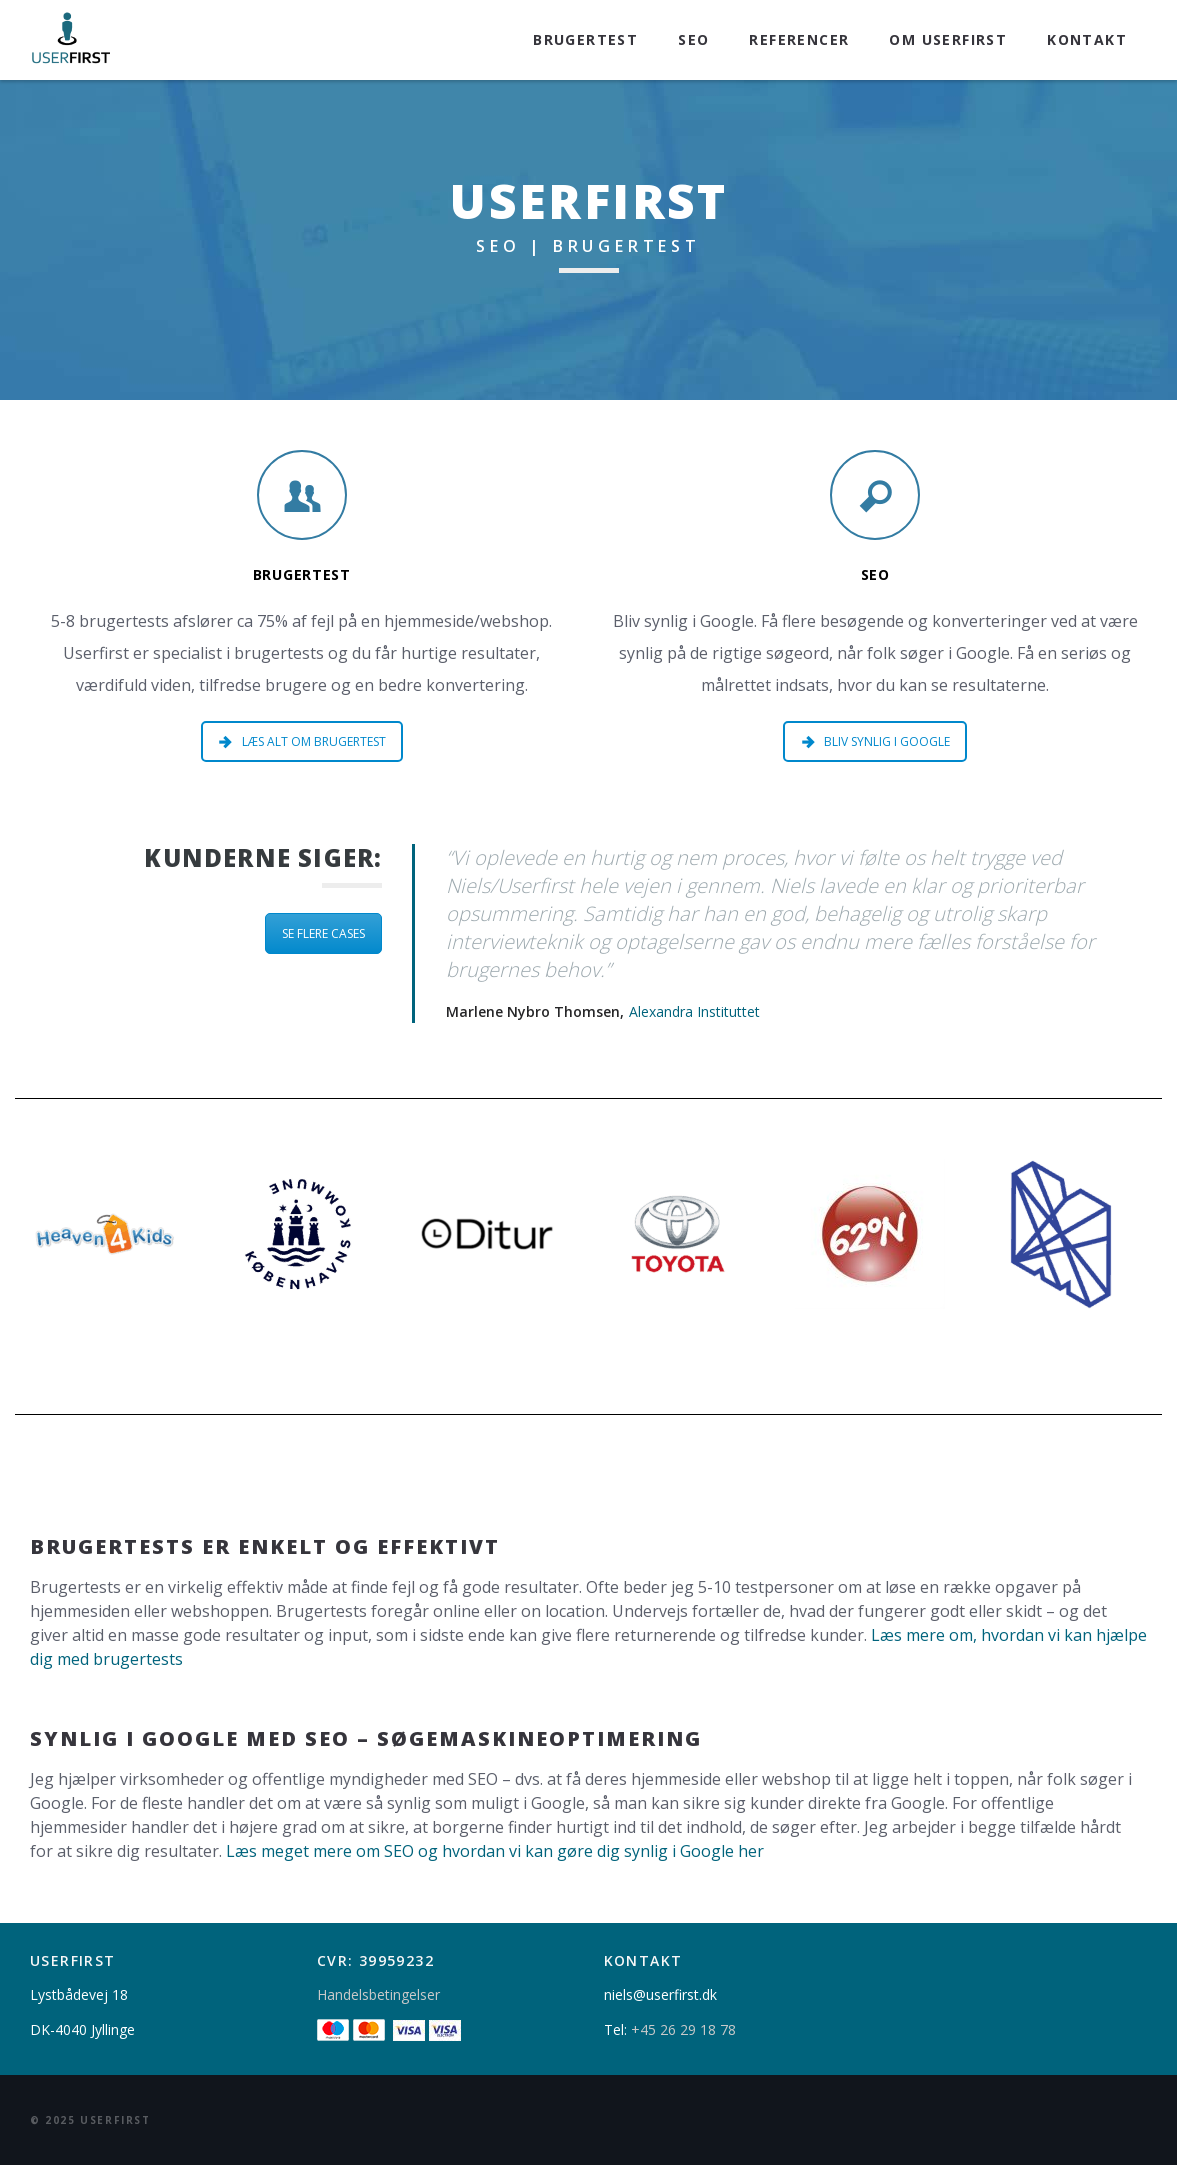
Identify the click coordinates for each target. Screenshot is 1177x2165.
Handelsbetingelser (378, 1994)
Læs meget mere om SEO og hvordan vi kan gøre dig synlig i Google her (495, 1851)
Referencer (799, 39)
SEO (693, 39)
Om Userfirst (948, 39)
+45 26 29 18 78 (683, 2029)
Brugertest (585, 39)
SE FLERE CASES (323, 933)
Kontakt (1087, 39)
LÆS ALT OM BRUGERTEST (302, 741)
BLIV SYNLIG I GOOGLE (875, 741)
